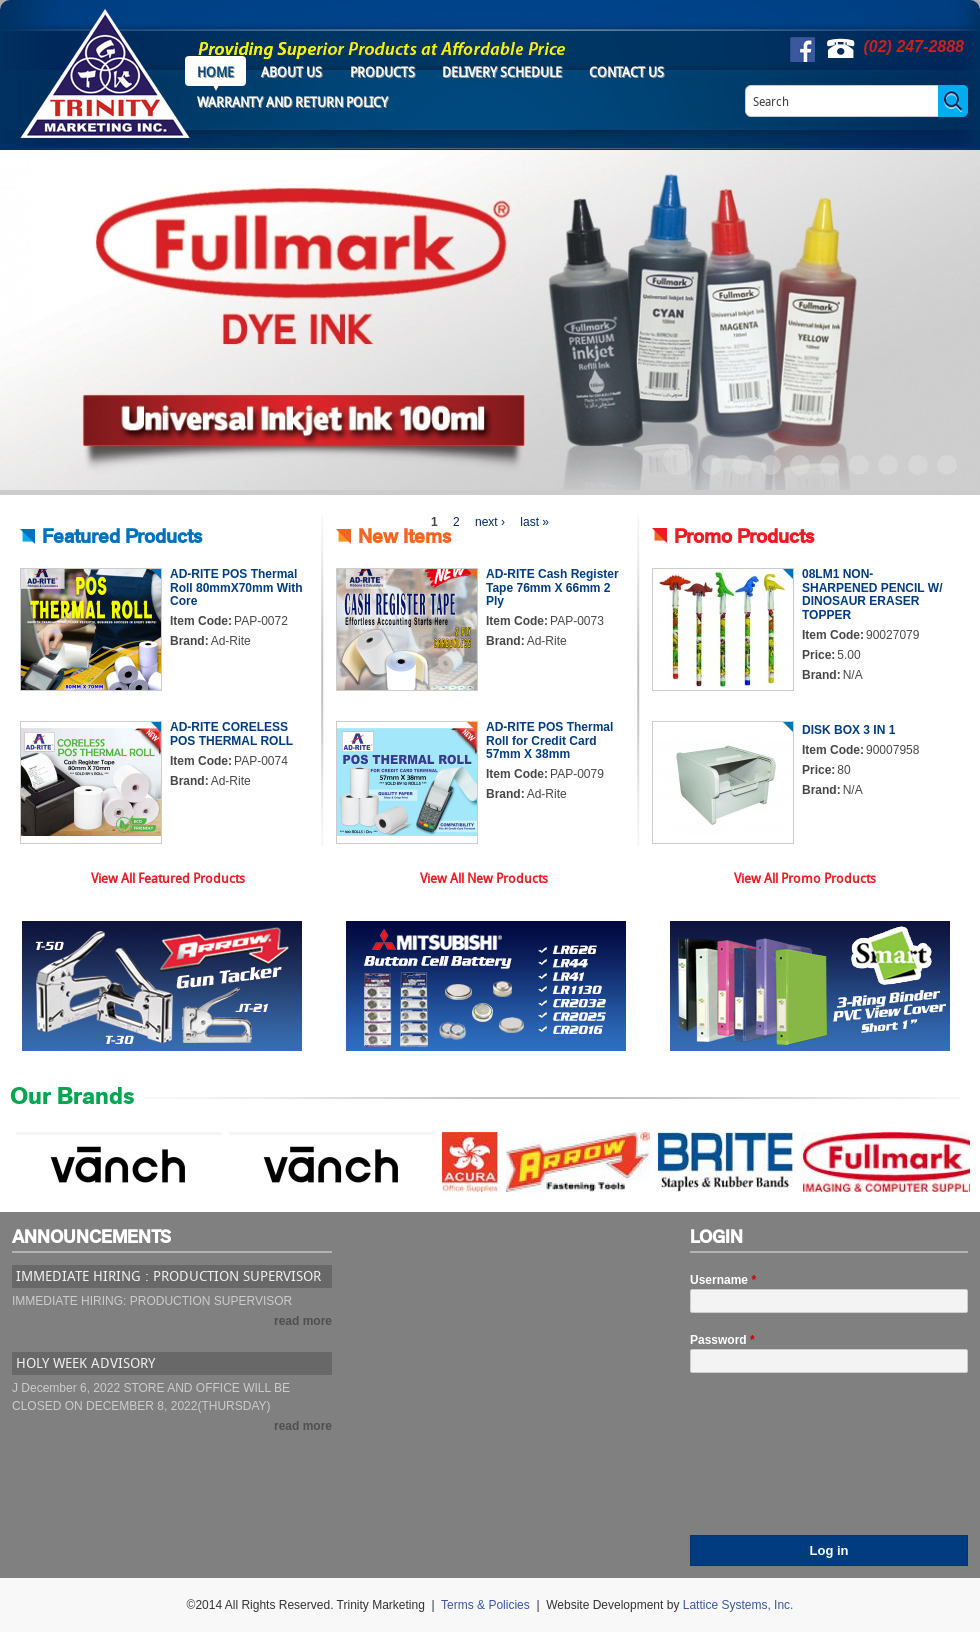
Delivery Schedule (502, 72)
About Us (291, 72)
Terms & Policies (485, 1605)
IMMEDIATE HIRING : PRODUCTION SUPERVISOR (168, 1275)
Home (215, 72)
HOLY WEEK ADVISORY (85, 1362)
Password (722, 1340)
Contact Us (626, 72)
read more (303, 1321)
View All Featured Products (168, 878)
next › (490, 522)
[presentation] (772, 1463)
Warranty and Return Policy (292, 102)
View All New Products (484, 878)
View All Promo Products (805, 878)
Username (723, 1280)
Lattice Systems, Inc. (738, 1605)
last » (534, 522)
